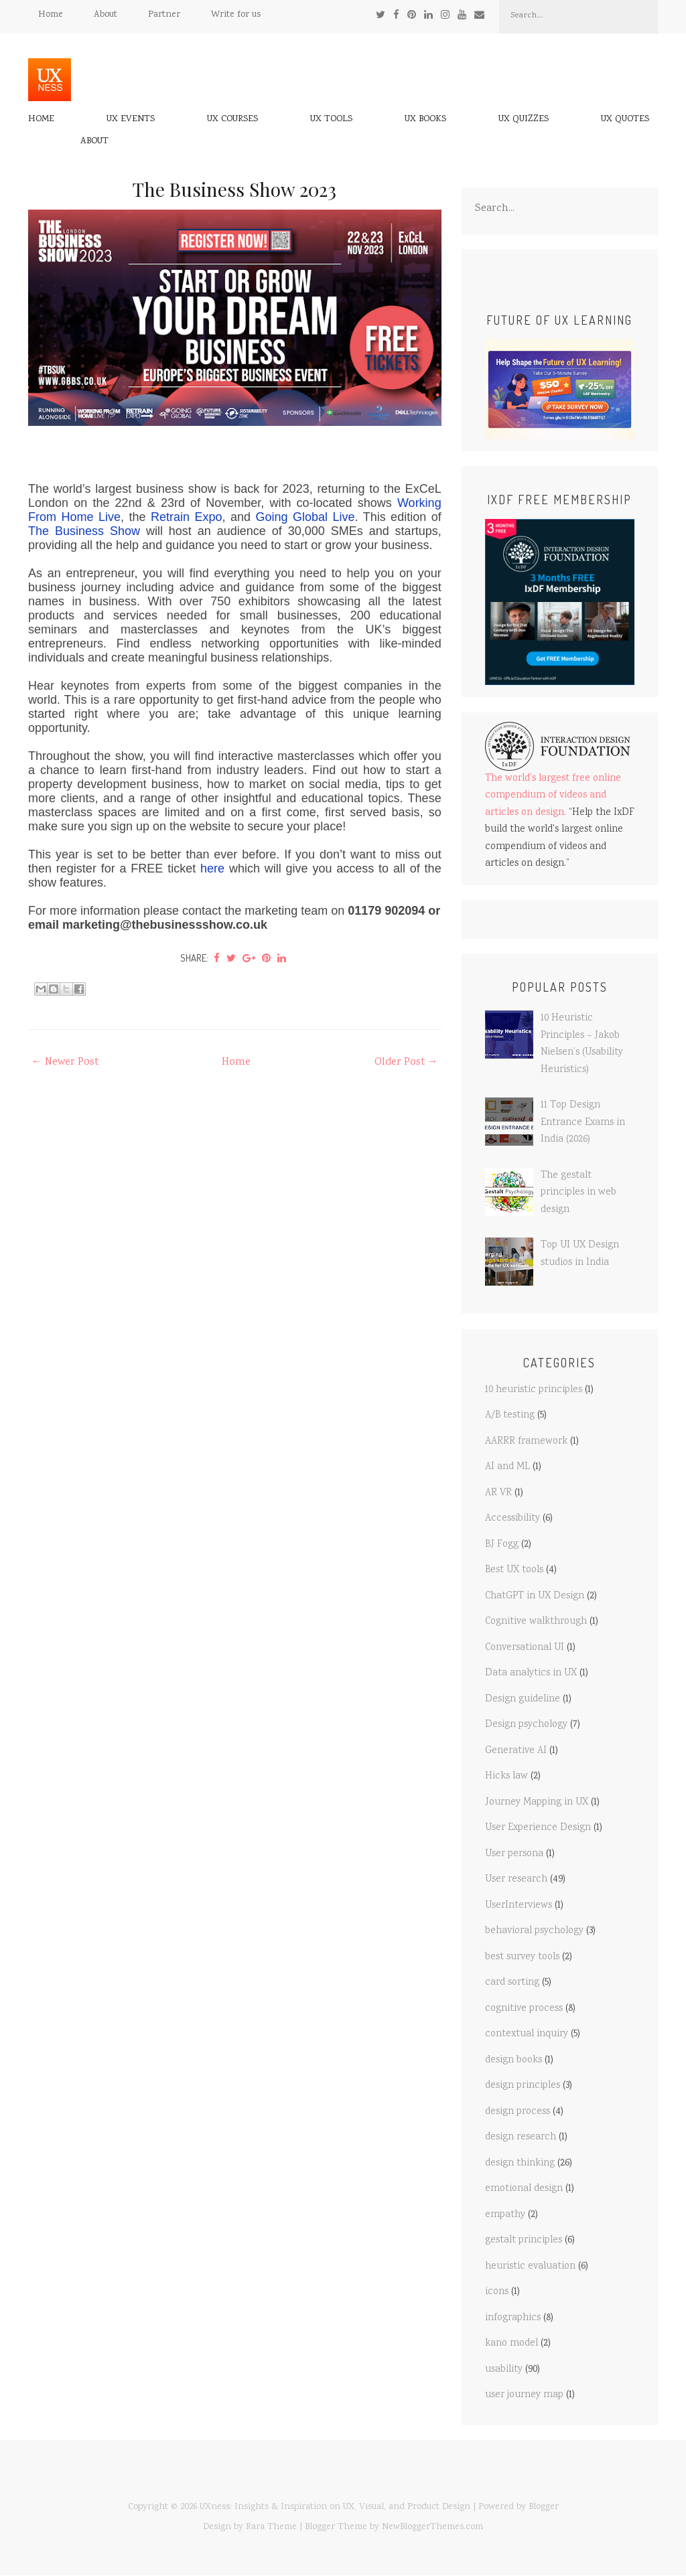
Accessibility (512, 1518)
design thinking (520, 2163)
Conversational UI (524, 1648)
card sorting (512, 1982)
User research (516, 1879)
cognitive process (524, 2008)
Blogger (544, 2507)
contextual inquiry (526, 2034)
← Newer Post (64, 1062)
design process (517, 2112)
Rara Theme (271, 2527)
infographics (513, 2318)
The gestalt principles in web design (578, 1192)
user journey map (524, 2395)
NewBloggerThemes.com (432, 2527)
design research (520, 2137)
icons (496, 2292)
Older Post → (406, 1062)
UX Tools (331, 119)
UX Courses (232, 119)
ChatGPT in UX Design (534, 1596)
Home (50, 14)
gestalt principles (523, 2240)
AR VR (498, 1493)
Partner (164, 14)
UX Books (425, 119)
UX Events (131, 119)
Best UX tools (514, 1570)
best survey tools (522, 1957)
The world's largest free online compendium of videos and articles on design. (553, 795)
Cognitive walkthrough (536, 1621)
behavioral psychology (534, 1931)
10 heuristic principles (533, 1390)
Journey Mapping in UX (536, 1802)
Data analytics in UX (531, 1673)
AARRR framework (526, 1441)
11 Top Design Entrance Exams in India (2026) (583, 1122)
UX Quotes (625, 119)
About (105, 14)
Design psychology (526, 1725)
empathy (505, 2215)
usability (504, 2369)
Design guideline (522, 1699)
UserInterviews (518, 1905)
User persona (514, 1854)
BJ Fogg (502, 1544)
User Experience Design (538, 1828)
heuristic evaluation (530, 2266)
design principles (522, 2085)
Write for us (236, 14)
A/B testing (510, 1415)
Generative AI (516, 1751)
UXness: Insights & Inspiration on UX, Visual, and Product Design (335, 2507)
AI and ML (507, 1467)
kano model (511, 2343)
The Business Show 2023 (234, 189)
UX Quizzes (523, 119)
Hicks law (506, 1776)
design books (513, 2060)
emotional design (524, 2189)
